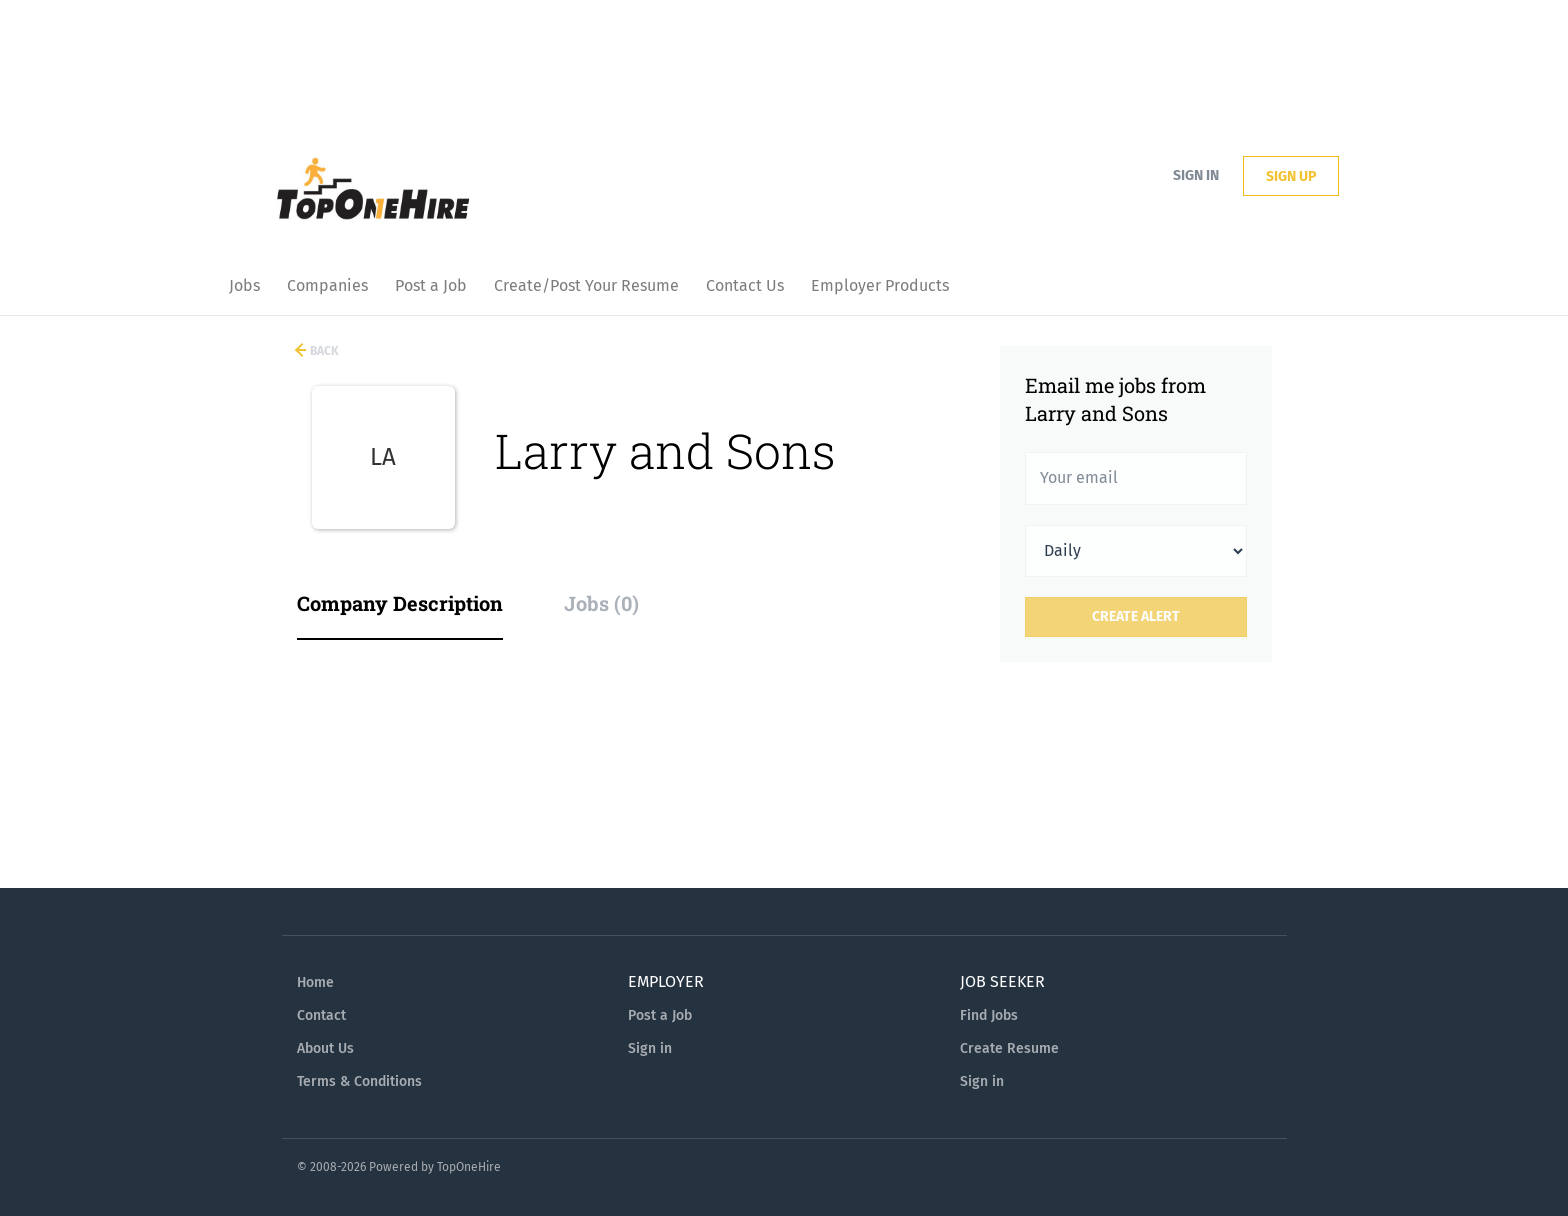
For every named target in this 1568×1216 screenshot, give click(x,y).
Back (323, 351)
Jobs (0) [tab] (601, 603)
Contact (321, 1015)
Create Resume (1009, 1048)
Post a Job (660, 1015)
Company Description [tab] (400, 603)
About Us (325, 1048)
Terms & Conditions (359, 1081)
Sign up (1291, 176)
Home (315, 982)
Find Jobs (989, 1015)
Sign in (1196, 175)
